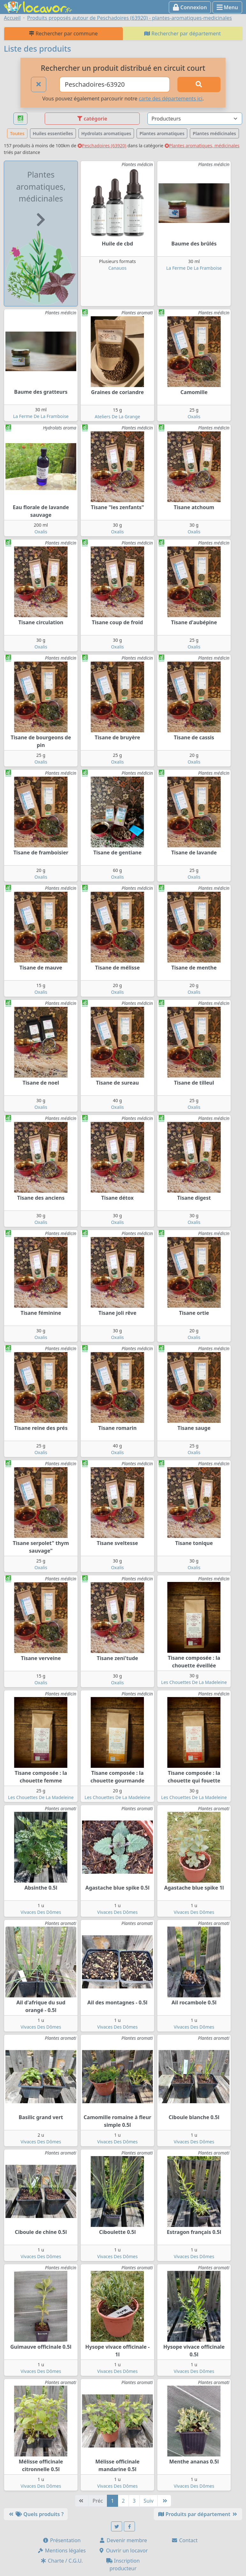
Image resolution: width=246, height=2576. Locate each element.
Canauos (117, 268)
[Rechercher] (198, 84)
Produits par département (198, 2514)
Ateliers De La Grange (117, 416)
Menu (227, 7)
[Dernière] (164, 2501)
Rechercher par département (182, 33)
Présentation (61, 2540)
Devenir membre (123, 2540)
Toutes (17, 133)
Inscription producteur (123, 2564)
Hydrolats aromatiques (106, 133)
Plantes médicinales (214, 133)
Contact (184, 2540)
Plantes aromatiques (161, 133)
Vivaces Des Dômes (41, 1912)
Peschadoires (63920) (102, 146)
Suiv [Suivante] (148, 2500)
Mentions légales (61, 2550)
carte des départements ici (170, 98)
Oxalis (194, 416)
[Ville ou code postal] (114, 84)
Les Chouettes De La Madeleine (194, 1682)
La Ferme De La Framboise (194, 268)
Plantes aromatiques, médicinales (202, 146)
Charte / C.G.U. (61, 2560)
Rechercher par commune (63, 33)
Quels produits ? (35, 2514)
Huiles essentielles (53, 133)
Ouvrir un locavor (123, 2550)
